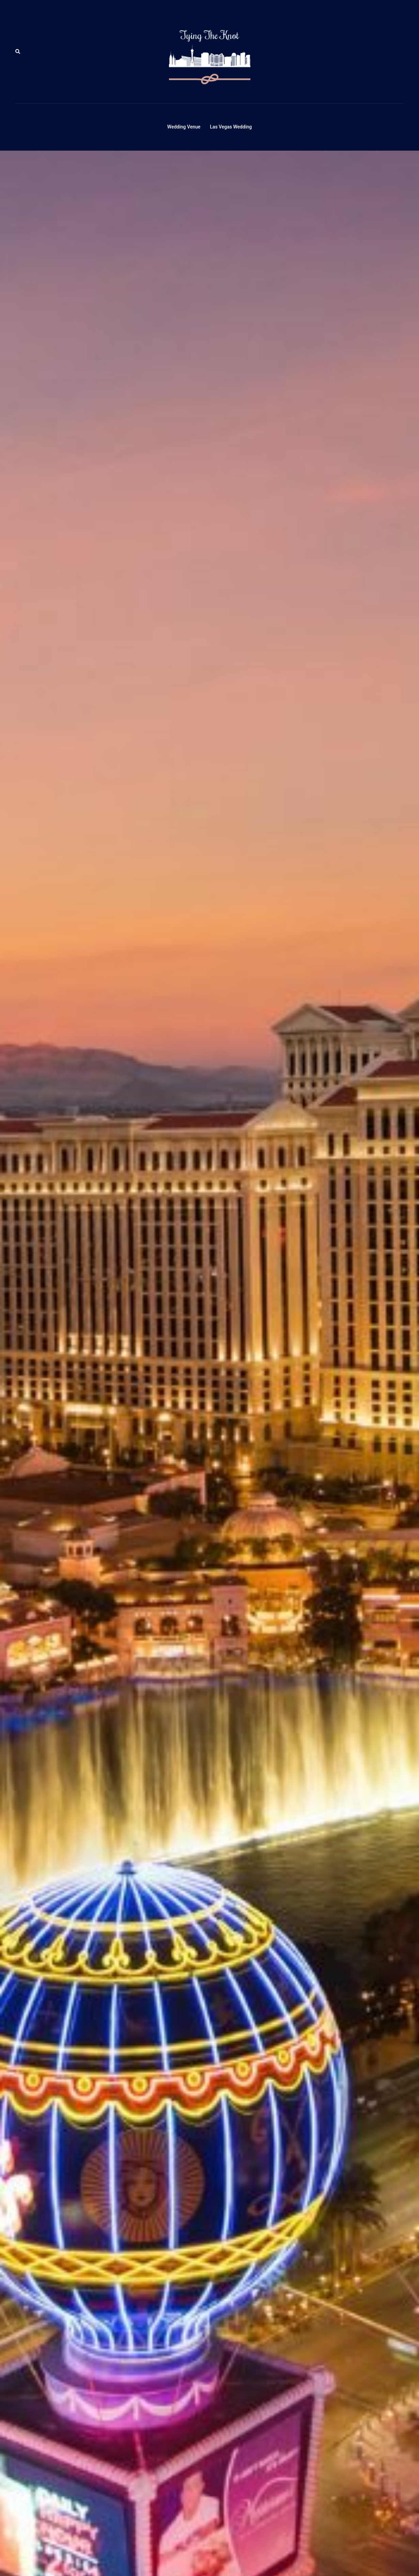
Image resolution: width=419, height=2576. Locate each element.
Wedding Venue (183, 126)
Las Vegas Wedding (231, 126)
